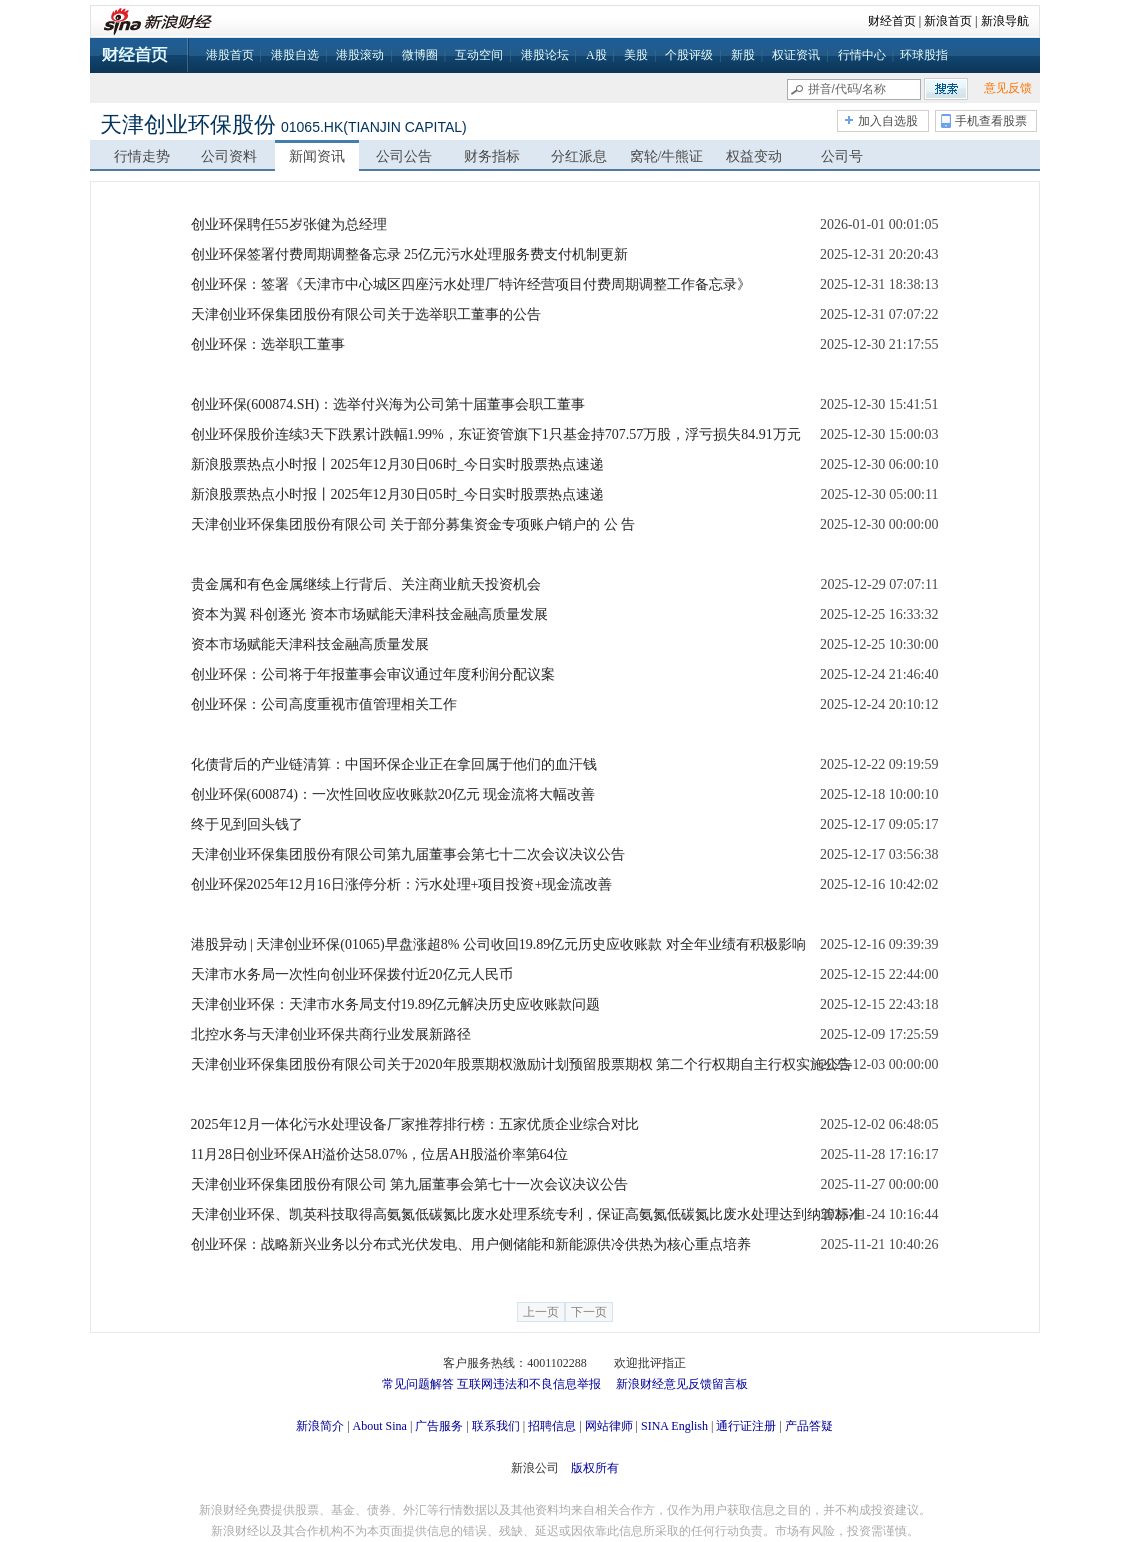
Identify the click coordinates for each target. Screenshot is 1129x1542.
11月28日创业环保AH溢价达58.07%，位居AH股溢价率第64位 (379, 1154)
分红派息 (579, 156)
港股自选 (295, 55)
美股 (636, 55)
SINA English (674, 1426)
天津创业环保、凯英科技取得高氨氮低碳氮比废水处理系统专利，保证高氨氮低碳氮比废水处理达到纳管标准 (527, 1214)
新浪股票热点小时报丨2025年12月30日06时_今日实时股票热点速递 (397, 464)
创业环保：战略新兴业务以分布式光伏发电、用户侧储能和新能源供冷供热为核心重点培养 (471, 1244)
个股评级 (689, 55)
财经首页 (892, 21)
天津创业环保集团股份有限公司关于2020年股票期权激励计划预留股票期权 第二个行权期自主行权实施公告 (522, 1064)
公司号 (842, 156)
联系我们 (496, 1426)
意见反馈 (1008, 88)
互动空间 (479, 55)
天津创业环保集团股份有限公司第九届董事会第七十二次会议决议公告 (408, 854)
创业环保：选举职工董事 (268, 344)
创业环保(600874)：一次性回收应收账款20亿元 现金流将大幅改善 (393, 794)
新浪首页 (948, 21)
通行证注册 (746, 1426)
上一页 (541, 1312)
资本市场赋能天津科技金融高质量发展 (310, 644)
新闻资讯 (317, 156)
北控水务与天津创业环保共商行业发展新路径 (331, 1034)
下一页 (589, 1312)
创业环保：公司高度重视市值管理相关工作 (324, 704)
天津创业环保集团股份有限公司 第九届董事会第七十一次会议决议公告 (410, 1184)
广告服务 (439, 1426)
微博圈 (420, 55)
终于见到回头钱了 (247, 824)
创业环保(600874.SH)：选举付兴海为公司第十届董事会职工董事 (388, 404)
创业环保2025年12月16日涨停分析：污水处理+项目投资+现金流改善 (402, 884)
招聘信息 (552, 1426)
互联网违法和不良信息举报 (529, 1384)
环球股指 (924, 55)
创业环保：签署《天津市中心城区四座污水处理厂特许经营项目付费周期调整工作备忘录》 (471, 284)
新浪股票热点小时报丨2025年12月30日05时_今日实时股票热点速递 (397, 494)
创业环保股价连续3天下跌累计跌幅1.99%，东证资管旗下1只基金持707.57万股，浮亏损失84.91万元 (496, 434)
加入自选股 (888, 121)
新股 (743, 55)
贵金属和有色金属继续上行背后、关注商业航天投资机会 (366, 584)
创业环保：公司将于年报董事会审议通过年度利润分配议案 (373, 674)
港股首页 (230, 55)
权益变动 (754, 156)
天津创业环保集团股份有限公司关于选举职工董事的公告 (366, 314)
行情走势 (142, 156)
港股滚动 (360, 55)
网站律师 (609, 1426)
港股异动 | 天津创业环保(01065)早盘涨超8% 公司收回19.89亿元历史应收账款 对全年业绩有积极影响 (498, 944)
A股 (596, 55)
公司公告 (404, 156)
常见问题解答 (418, 1384)
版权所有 (595, 1468)
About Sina (380, 1426)
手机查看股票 (991, 121)
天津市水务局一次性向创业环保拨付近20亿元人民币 (352, 974)
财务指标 (492, 156)
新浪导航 (1005, 21)
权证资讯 (796, 55)
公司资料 (229, 156)
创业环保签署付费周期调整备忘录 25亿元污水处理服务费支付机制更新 (410, 254)
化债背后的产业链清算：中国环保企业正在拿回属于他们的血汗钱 (394, 764)
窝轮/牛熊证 (667, 156)
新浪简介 (320, 1426)
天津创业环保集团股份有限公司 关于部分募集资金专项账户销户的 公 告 (413, 524)
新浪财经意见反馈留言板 (682, 1384)
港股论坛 (545, 55)
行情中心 (862, 55)
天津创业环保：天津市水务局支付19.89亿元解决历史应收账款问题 (396, 1004)
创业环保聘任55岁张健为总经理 (289, 224)
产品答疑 (809, 1426)
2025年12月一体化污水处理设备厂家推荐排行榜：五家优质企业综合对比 (415, 1124)
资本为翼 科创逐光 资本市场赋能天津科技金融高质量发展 (369, 614)
